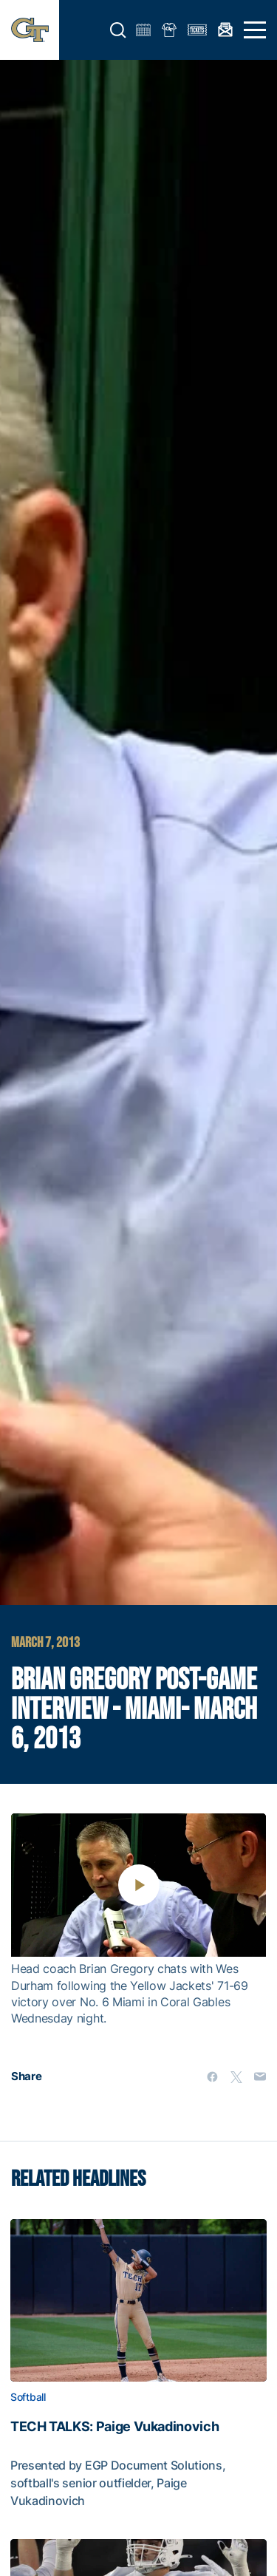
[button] (118, 30)
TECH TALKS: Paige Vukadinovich (114, 2426)
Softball (28, 2397)
